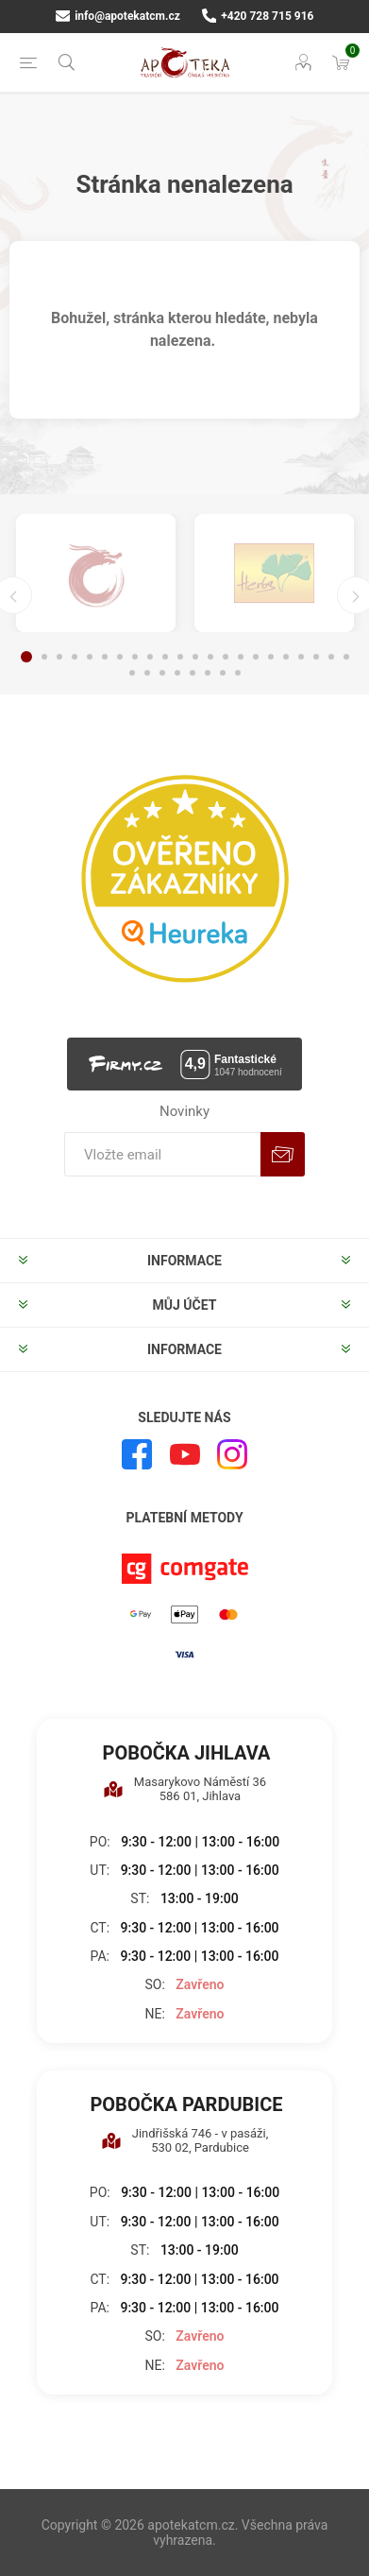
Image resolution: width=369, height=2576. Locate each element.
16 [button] (256, 657)
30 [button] (238, 673)
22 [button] (346, 657)
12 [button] (195, 657)
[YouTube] (185, 1454)
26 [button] (177, 673)
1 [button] (26, 656)
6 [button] (105, 657)
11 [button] (180, 657)
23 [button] (132, 673)
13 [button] (210, 657)
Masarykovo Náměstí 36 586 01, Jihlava (184, 1789)
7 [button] (120, 657)
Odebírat (282, 1154)
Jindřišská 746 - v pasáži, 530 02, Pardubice (185, 2140)
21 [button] (331, 657)
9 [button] (150, 657)
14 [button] (225, 657)
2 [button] (44, 657)
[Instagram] (232, 1454)
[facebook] (137, 1454)
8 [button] (135, 657)
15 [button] (240, 657)
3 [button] (59, 657)
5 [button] (89, 657)
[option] (96, 573)
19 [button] (301, 657)
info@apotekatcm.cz (118, 16)
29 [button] (223, 673)
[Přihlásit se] (162, 1154)
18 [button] (286, 657)
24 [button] (147, 673)
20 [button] (316, 657)
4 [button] (74, 657)
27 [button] (192, 673)
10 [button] (165, 657)
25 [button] (162, 673)
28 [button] (207, 673)
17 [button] (271, 657)
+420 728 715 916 (258, 16)
